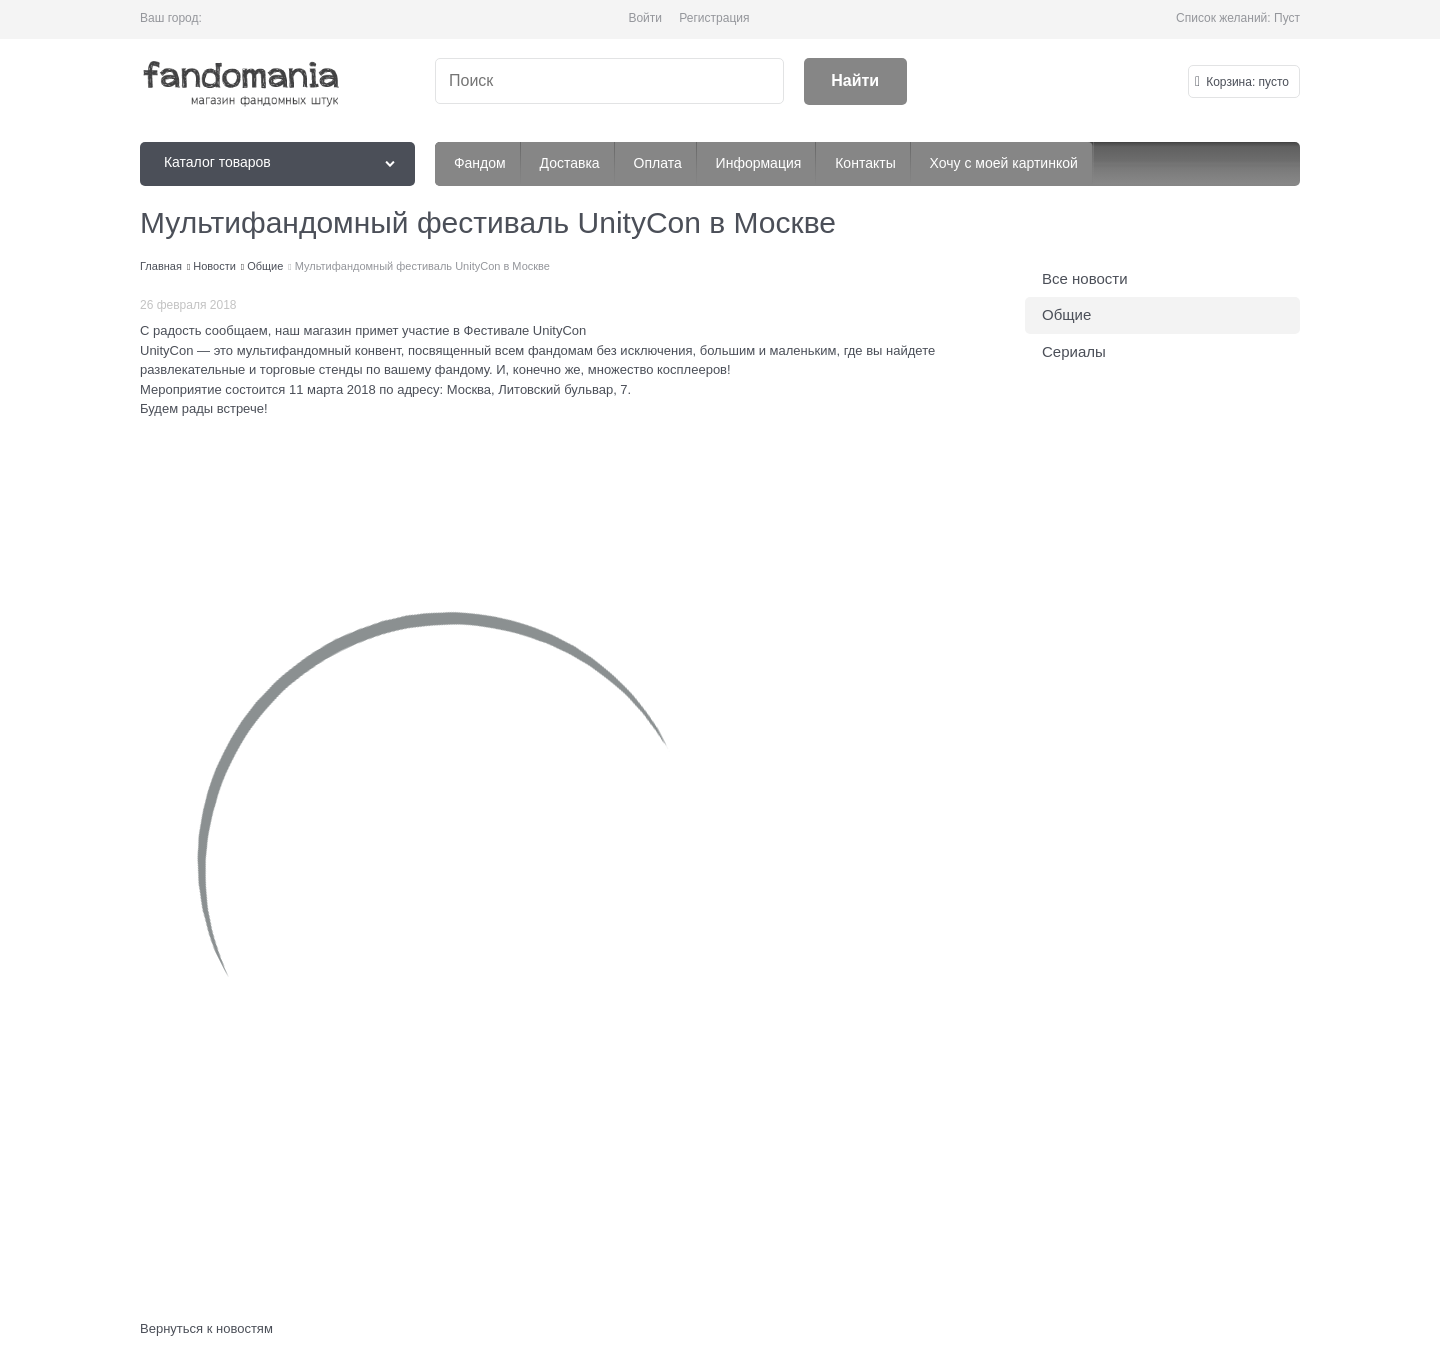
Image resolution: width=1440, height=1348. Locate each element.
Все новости (1085, 278)
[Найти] (855, 81)
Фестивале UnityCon (525, 330)
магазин (327, 330)
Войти (645, 18)
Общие (1066, 314)
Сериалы (1074, 351)
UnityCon (166, 350)
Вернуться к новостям (206, 1328)
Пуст (1287, 18)
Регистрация (714, 18)
